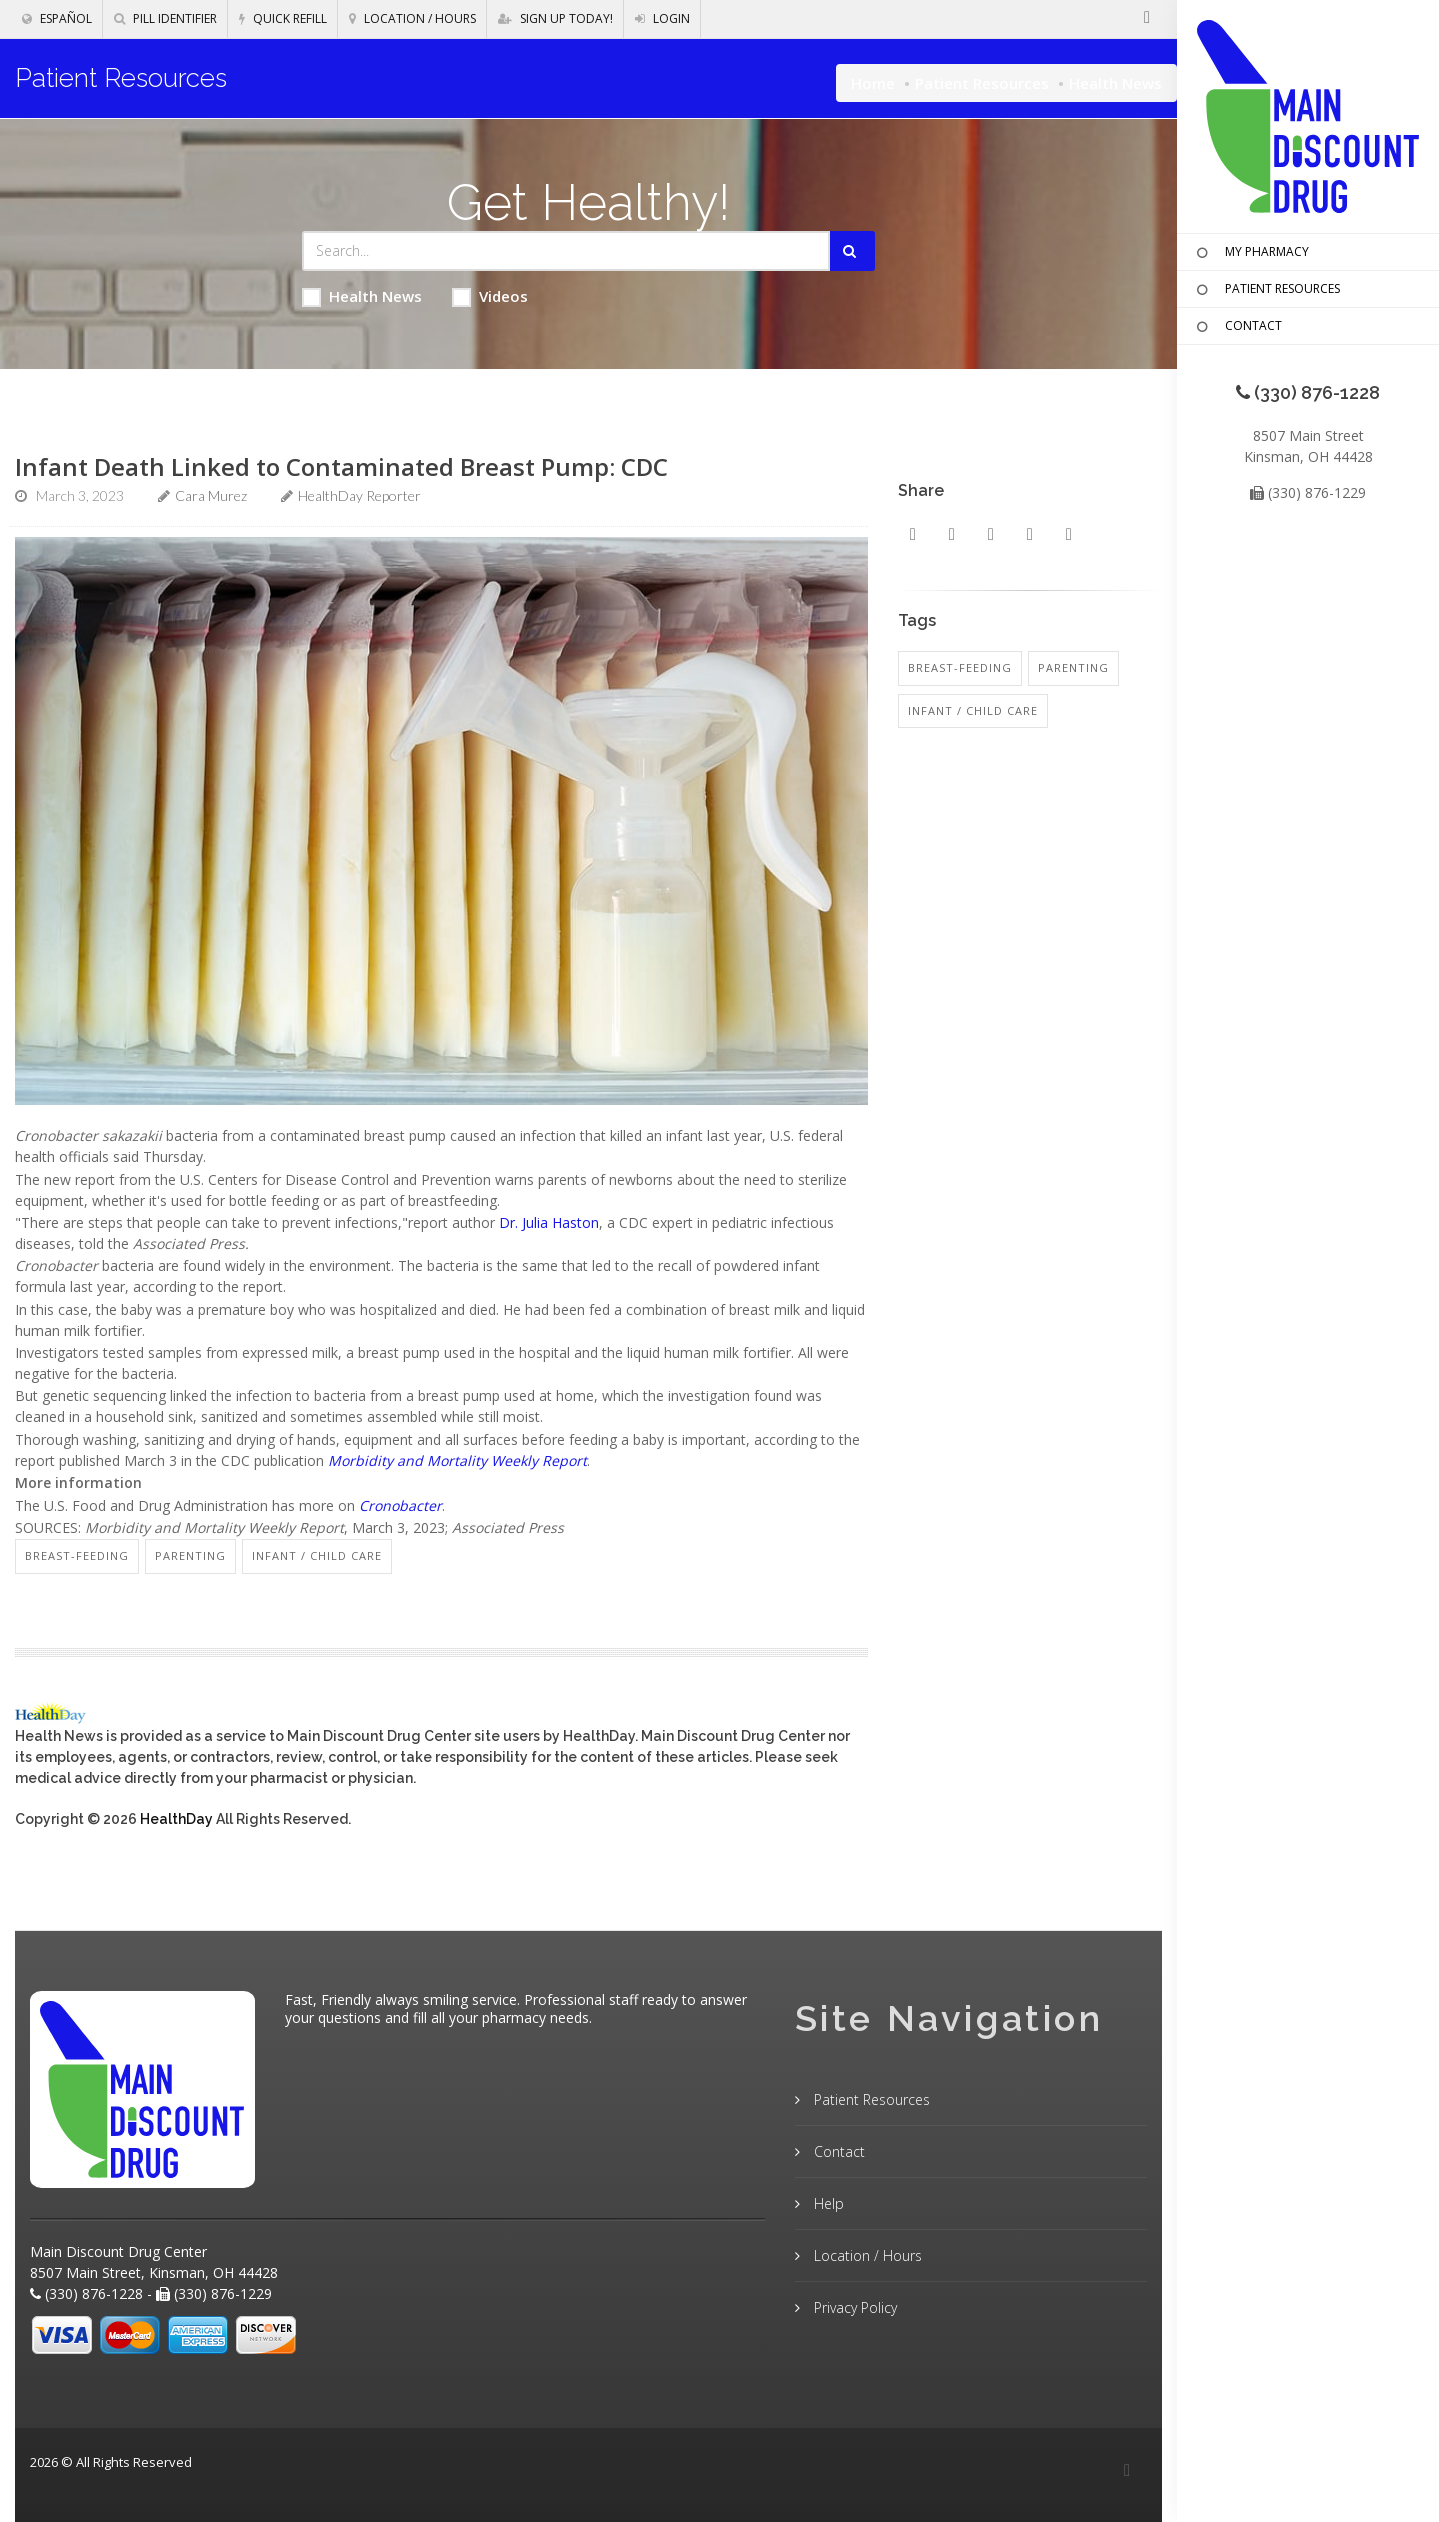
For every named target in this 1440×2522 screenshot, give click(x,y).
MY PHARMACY (1250, 253)
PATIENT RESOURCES (1266, 290)
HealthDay (176, 1819)
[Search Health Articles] (566, 251)
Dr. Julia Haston (549, 1222)
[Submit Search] (852, 251)
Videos (490, 296)
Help (827, 2203)
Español (57, 18)
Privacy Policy (853, 2307)
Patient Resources (982, 83)
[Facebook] (1127, 2471)
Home (873, 83)
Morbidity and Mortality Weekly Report (457, 1460)
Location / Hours (412, 18)
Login (662, 18)
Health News (362, 296)
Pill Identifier (165, 18)
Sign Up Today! (555, 18)
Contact (837, 2151)
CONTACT (1237, 327)
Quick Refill (283, 18)
